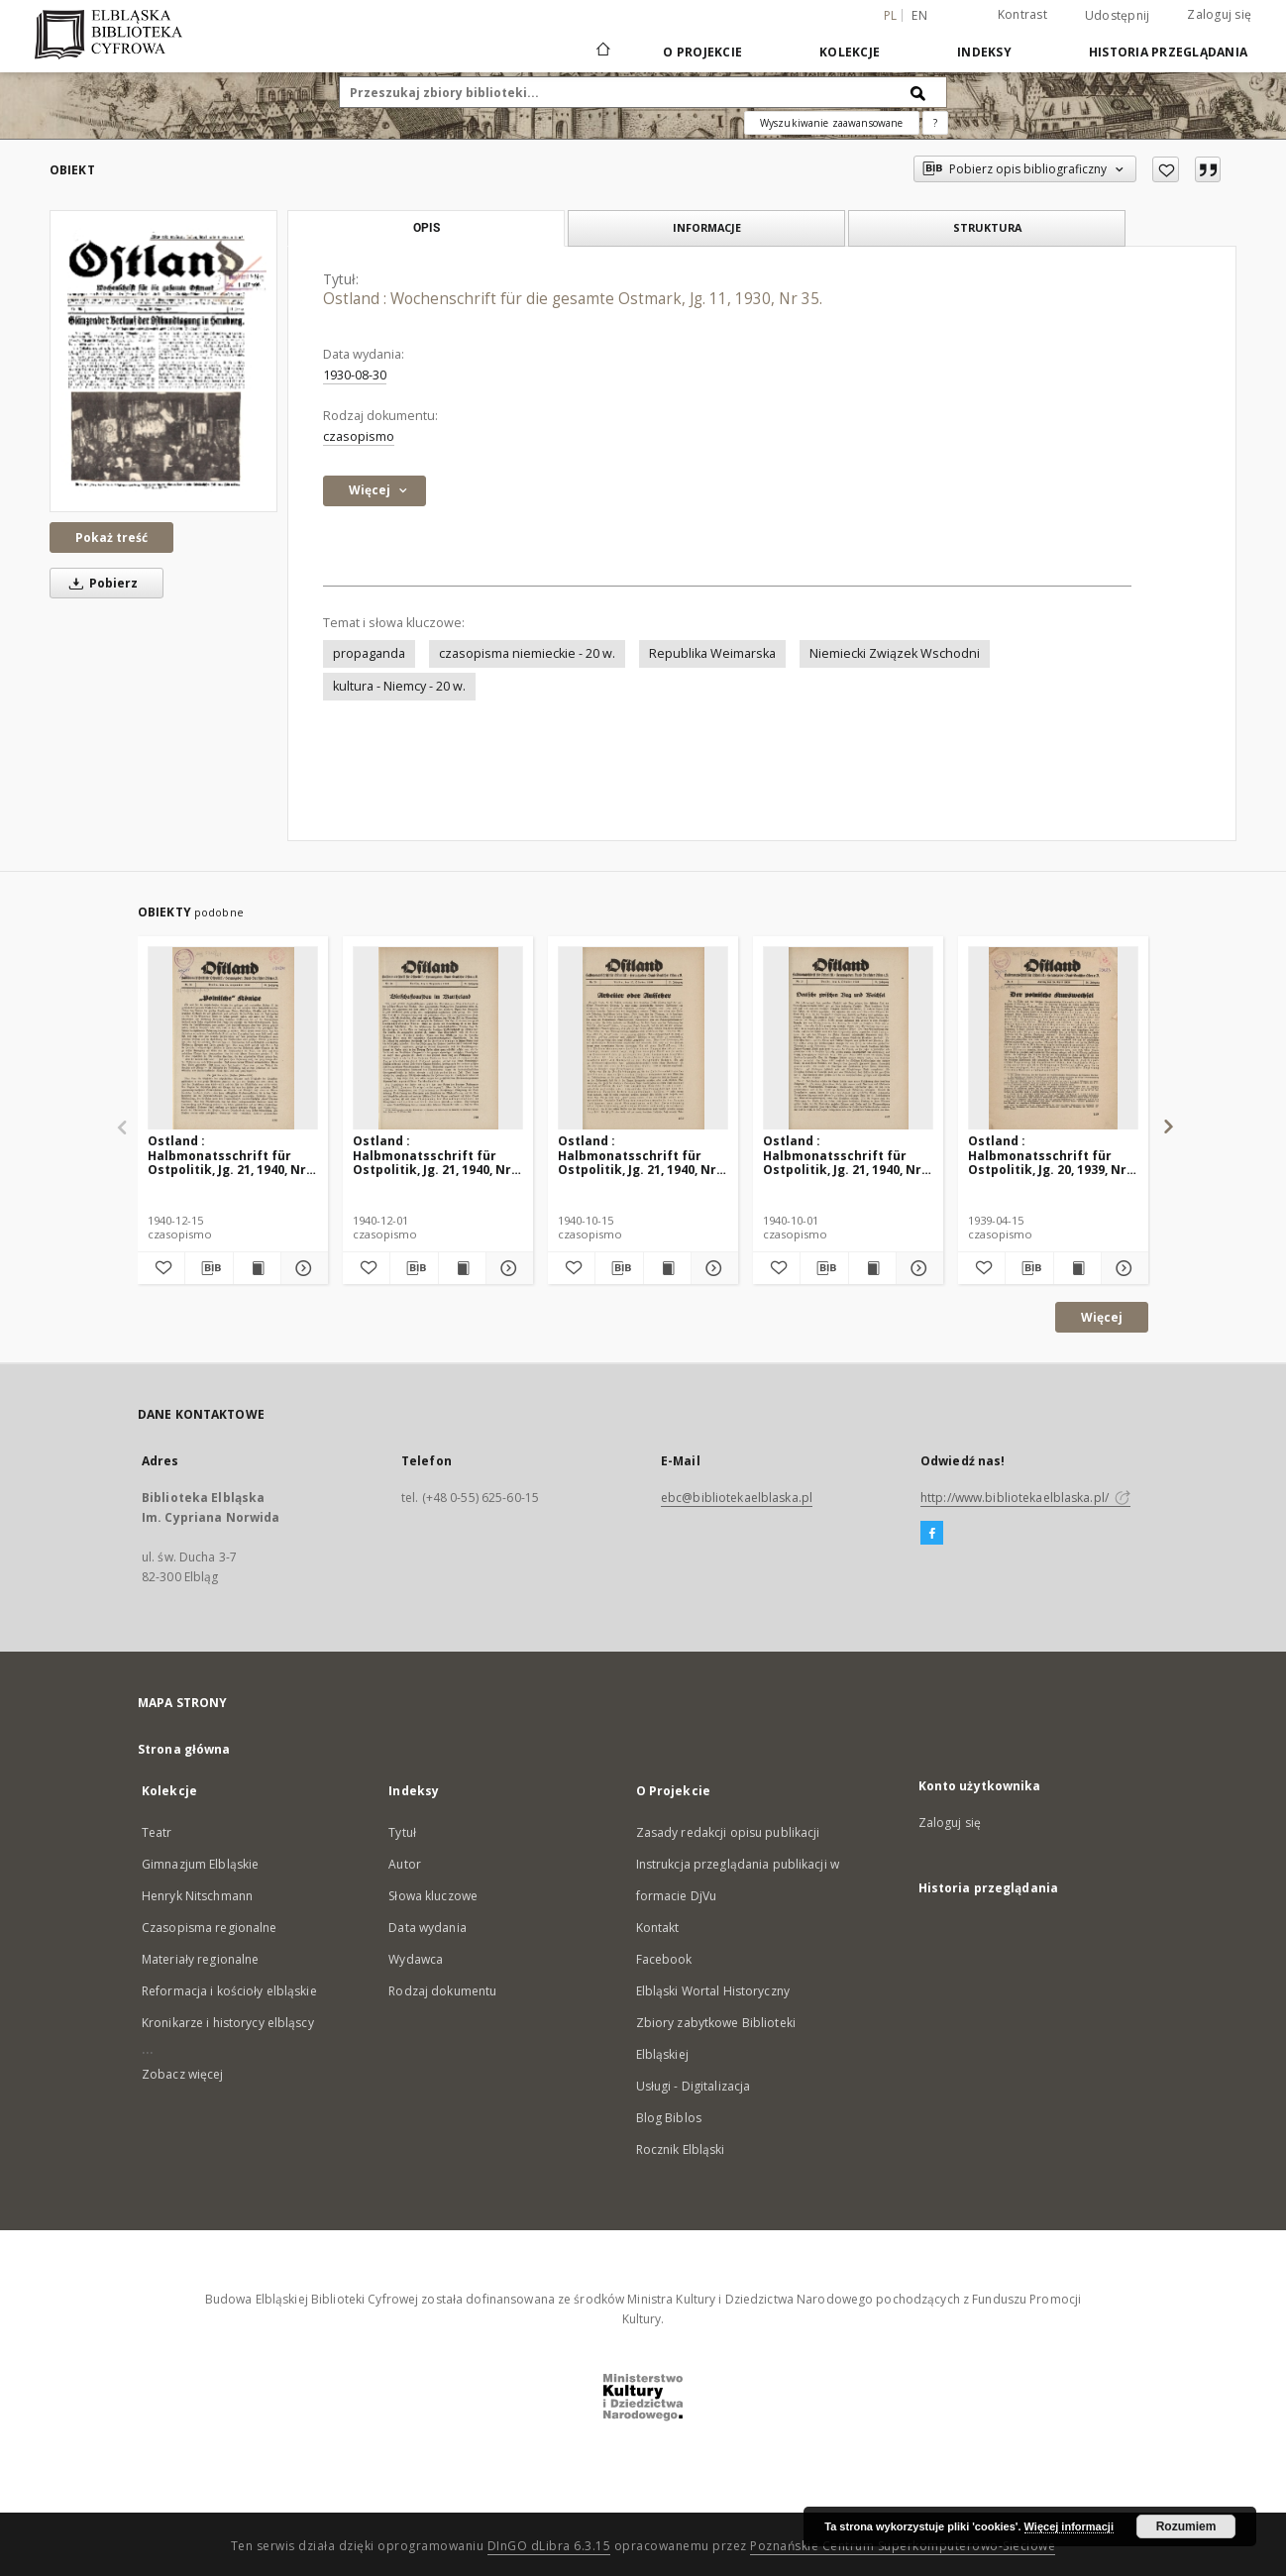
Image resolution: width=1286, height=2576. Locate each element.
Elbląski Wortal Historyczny (713, 1991)
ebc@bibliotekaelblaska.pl (736, 1497)
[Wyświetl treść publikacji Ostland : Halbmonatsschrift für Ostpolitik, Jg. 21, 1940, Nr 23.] (462, 1268)
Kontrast (1022, 14)
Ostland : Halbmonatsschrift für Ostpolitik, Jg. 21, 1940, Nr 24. (227, 1154)
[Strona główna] (602, 51)
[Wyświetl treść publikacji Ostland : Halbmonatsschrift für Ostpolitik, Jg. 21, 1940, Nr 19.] (872, 1268)
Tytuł (402, 1832)
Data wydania (427, 1927)
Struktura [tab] (987, 227)
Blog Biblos (668, 2117)
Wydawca (415, 1959)
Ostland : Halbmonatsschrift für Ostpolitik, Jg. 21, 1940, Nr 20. (637, 1154)
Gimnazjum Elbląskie (200, 1864)
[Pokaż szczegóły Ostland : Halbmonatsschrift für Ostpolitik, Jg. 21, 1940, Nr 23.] (506, 1268)
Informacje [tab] (707, 227)
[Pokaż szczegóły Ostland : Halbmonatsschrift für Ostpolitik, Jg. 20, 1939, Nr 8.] (1122, 1268)
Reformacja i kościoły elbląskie (229, 1991)
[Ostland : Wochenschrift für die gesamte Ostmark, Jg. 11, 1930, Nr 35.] (163, 361)
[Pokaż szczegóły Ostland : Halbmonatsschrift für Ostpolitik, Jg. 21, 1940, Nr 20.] (712, 1268)
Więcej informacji (1069, 2526)
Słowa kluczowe (433, 1895)
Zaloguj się (1219, 14)
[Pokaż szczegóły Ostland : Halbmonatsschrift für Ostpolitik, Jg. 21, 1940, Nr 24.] (301, 1268)
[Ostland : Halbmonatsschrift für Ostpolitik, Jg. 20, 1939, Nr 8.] (1053, 1038)
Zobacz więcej (183, 2074)
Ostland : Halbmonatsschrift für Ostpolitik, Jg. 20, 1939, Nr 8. (1047, 1154)
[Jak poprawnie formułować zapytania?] (935, 123)
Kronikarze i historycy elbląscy (228, 2022)
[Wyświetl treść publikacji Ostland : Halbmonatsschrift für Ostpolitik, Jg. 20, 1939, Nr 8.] (1077, 1268)
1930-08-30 (354, 375)
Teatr (157, 1832)
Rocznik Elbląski (680, 2149)
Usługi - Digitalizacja (693, 2086)
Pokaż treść (111, 537)
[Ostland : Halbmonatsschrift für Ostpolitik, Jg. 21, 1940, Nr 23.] (438, 1038)
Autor (404, 1864)
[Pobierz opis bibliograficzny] (208, 1268)
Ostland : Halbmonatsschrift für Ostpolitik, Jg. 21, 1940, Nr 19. (842, 1154)
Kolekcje (849, 52)
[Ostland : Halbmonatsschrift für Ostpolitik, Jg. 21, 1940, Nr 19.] (848, 1038)
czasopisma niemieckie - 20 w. (527, 653)
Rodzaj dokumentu (442, 1991)
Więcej (1102, 1317)
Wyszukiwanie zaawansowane (832, 123)
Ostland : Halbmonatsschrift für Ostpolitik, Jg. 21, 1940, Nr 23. (432, 1154)
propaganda (369, 653)
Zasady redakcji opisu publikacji (728, 1832)
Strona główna (184, 1749)
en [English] (919, 15)
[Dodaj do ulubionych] (1165, 169)
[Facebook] (931, 1534)
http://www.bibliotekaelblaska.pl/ (1025, 1497)
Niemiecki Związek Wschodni (894, 653)
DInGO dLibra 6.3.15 (549, 2545)
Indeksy (984, 52)
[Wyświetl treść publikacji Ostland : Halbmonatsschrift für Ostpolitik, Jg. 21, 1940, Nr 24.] (257, 1268)
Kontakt (658, 1927)
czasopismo (358, 436)
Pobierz (100, 583)
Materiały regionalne (200, 1959)
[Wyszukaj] (918, 92)
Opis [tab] (426, 228)
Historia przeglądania (1168, 52)
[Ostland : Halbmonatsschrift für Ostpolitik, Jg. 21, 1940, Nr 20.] (643, 1038)
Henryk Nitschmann (197, 1895)
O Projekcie (702, 52)
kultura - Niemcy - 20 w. (399, 686)
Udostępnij (1117, 16)
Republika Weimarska (712, 653)
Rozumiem (1186, 2526)
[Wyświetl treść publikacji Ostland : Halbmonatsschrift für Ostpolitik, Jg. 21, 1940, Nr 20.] (667, 1268)
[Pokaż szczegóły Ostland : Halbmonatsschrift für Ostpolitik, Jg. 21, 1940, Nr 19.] (917, 1268)
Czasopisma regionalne (209, 1927)
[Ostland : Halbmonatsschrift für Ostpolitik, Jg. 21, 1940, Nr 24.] (233, 1038)
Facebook (664, 1959)
